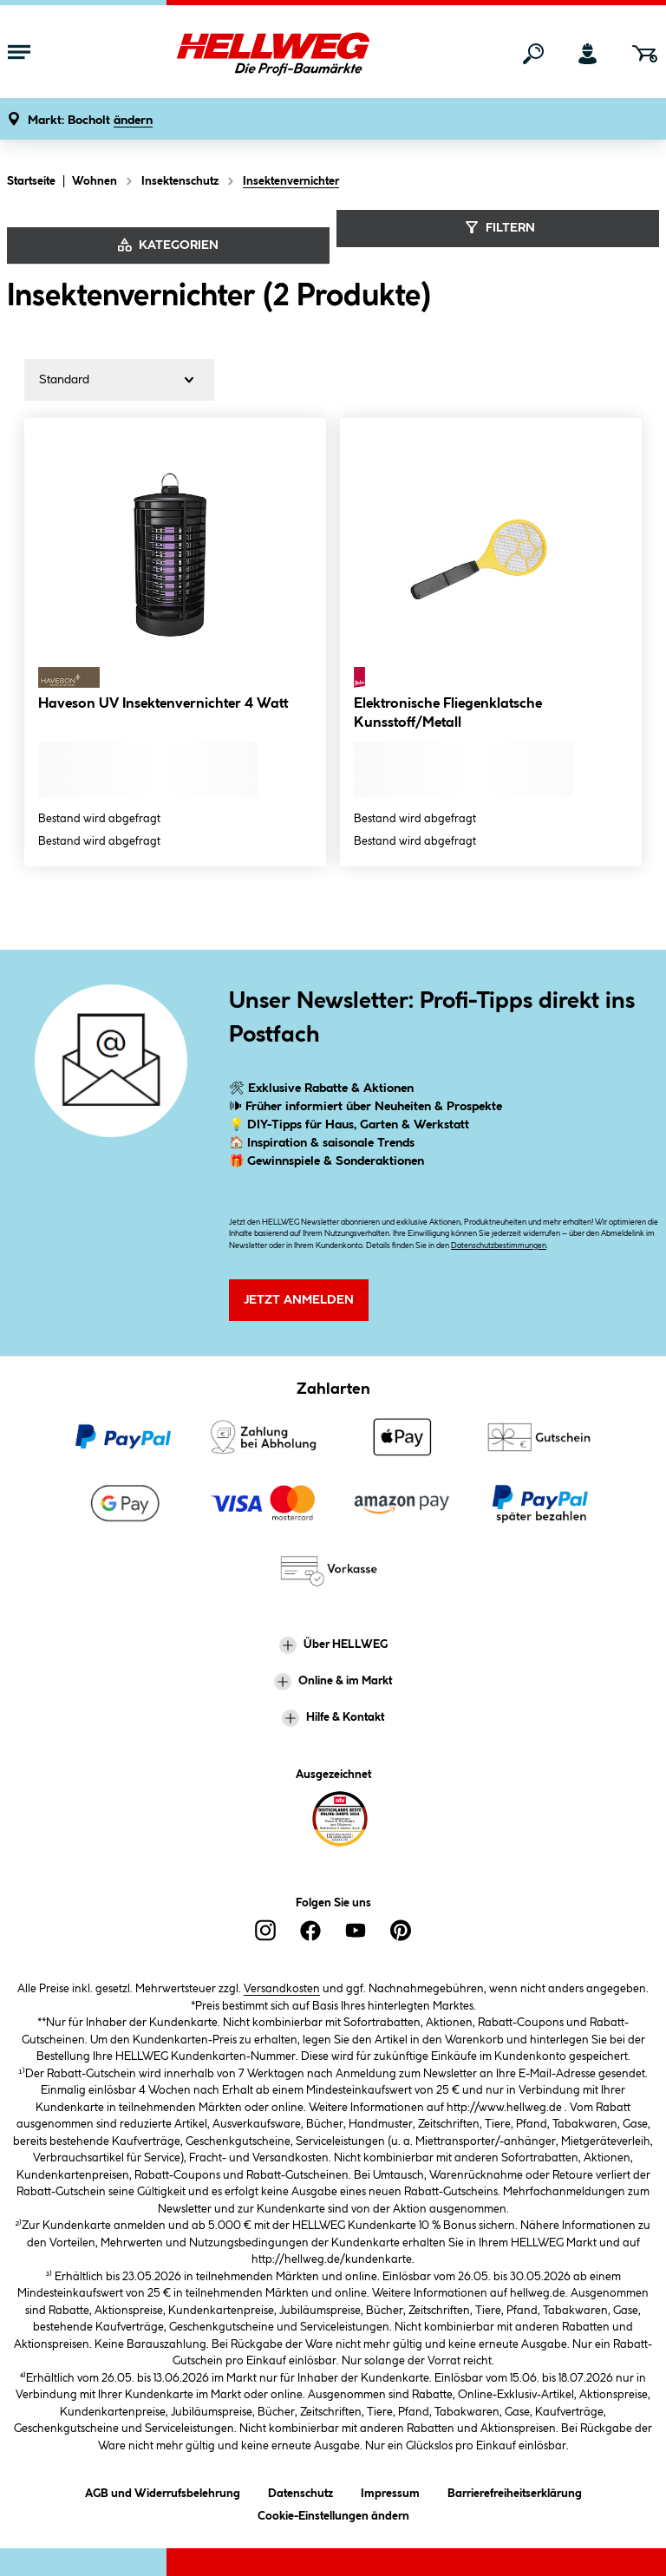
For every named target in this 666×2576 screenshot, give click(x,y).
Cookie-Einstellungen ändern (333, 2513)
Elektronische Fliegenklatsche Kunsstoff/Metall (448, 713)
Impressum (390, 2490)
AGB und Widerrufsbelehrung (162, 2490)
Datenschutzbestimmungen (498, 1246)
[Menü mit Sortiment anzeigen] (19, 54)
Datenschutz (300, 2490)
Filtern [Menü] (498, 227)
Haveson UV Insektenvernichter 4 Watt (163, 703)
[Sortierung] (119, 380)
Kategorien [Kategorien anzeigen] (168, 245)
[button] (90, 121)
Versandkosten (282, 1989)
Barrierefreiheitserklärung (514, 2490)
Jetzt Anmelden (299, 1300)
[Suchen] (533, 54)
